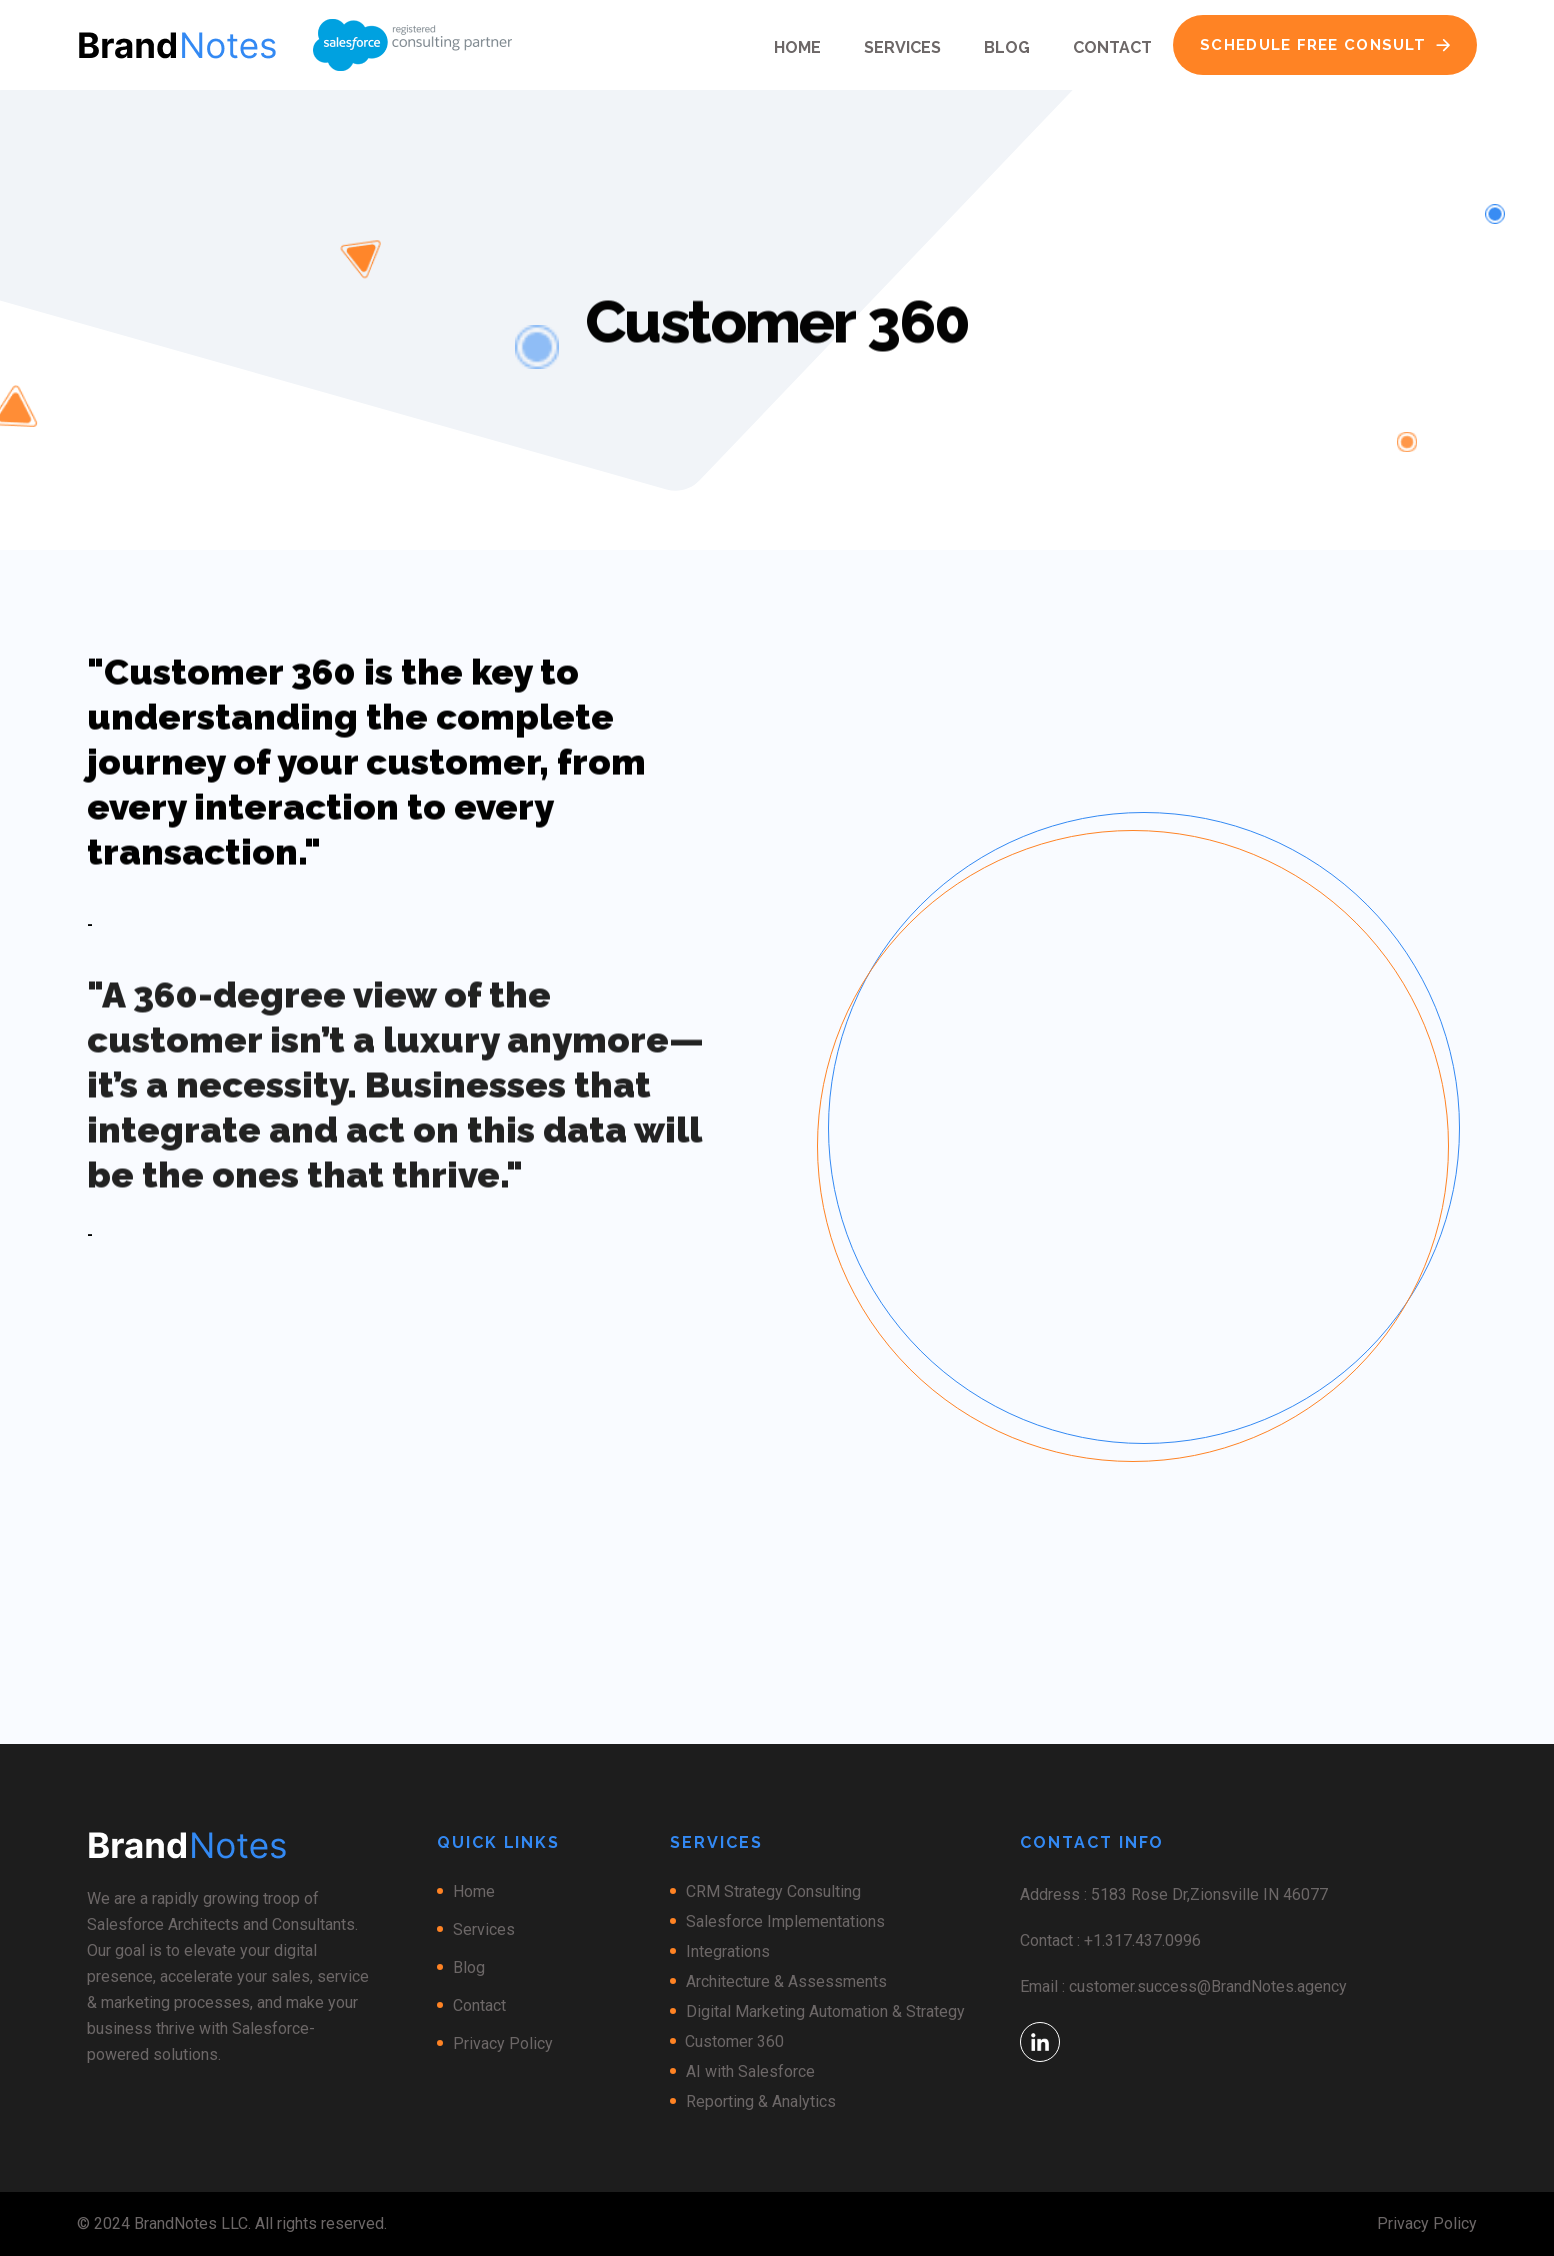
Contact (1112, 47)
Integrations (728, 1951)
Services (902, 47)
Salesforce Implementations (785, 1921)
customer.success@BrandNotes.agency (1208, 1986)
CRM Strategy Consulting (773, 1891)
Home (797, 47)
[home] (177, 45)
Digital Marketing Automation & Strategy (825, 2011)
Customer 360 (734, 2041)
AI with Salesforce (750, 2071)
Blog (1007, 47)
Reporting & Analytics (761, 2101)
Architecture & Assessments (786, 1981)
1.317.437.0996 (1147, 1940)
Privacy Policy (503, 2043)
